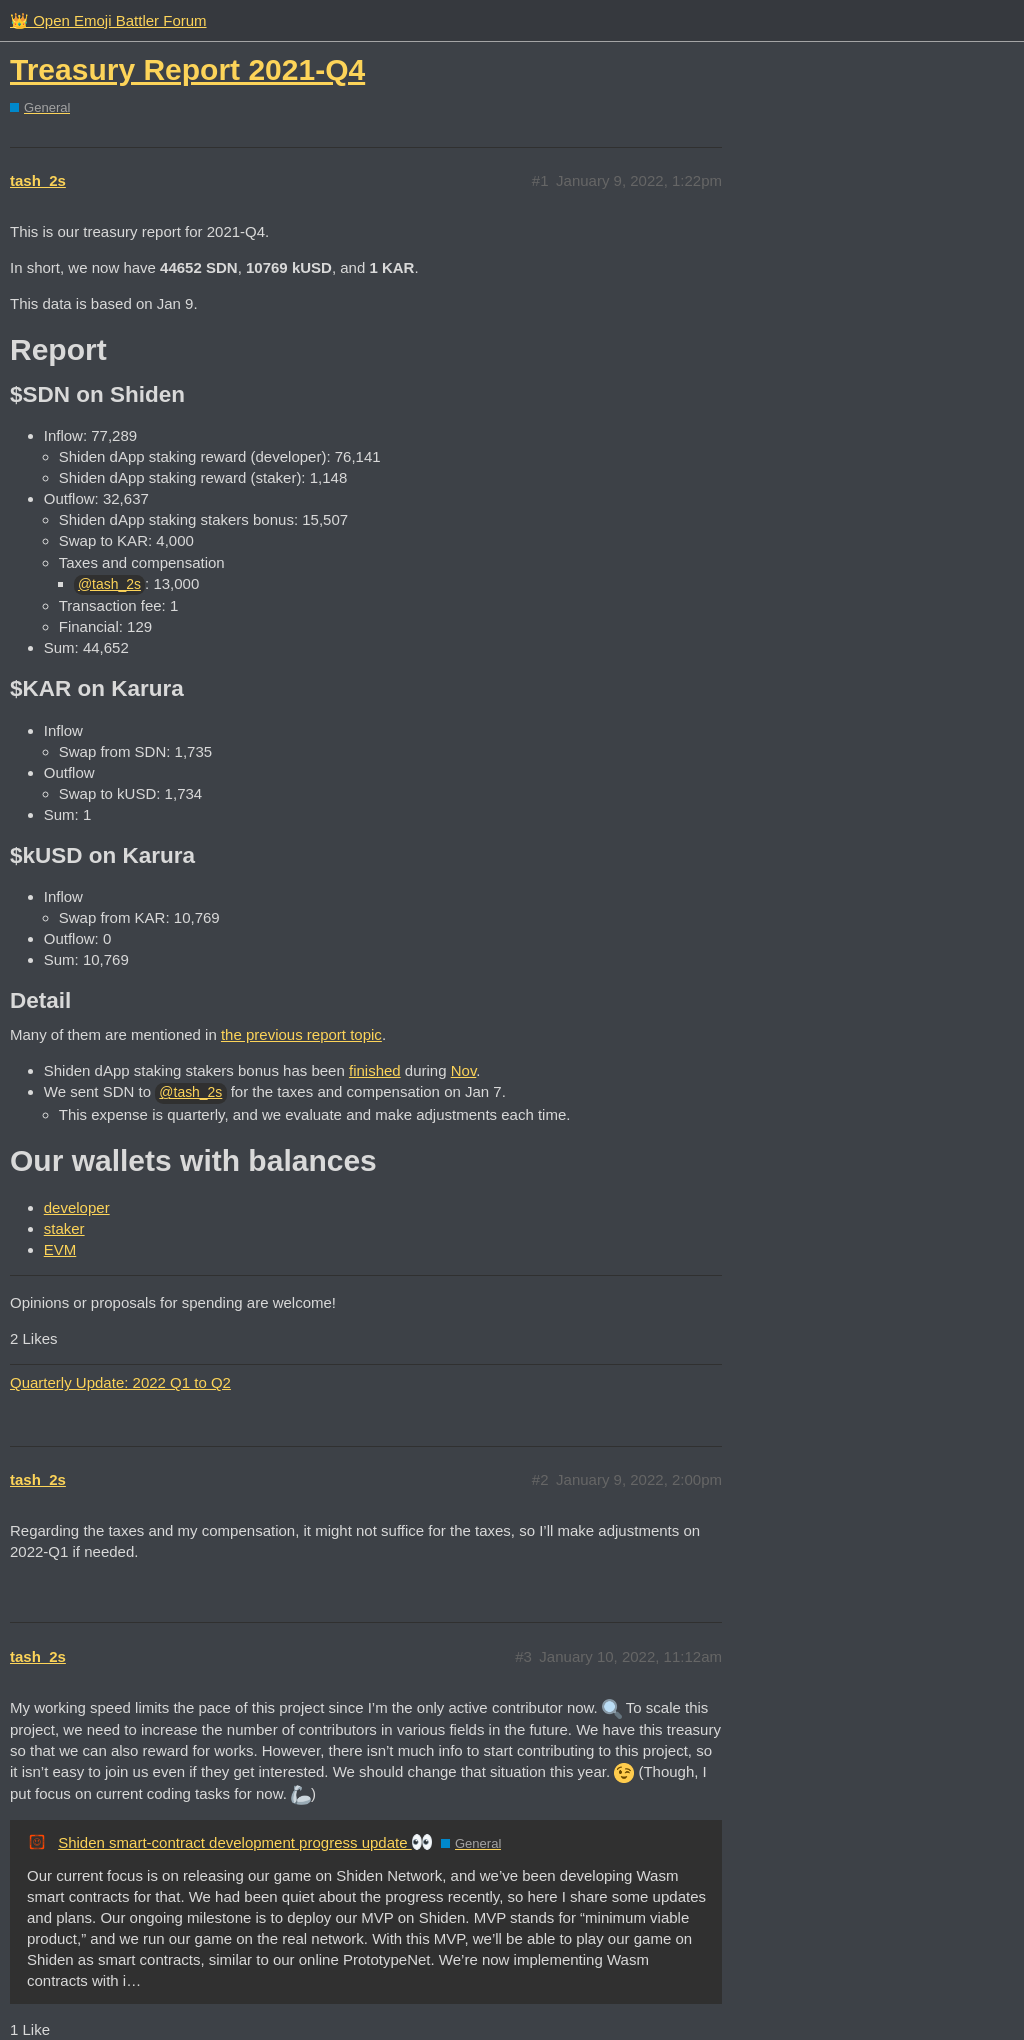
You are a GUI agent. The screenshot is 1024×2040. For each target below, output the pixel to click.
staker (64, 1228)
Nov (464, 1070)
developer (77, 1207)
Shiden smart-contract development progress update (245, 1842)
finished (375, 1070)
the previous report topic (301, 1034)
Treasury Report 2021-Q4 (187, 69)
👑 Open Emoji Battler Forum (108, 20)
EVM (60, 1249)
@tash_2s (109, 584)
